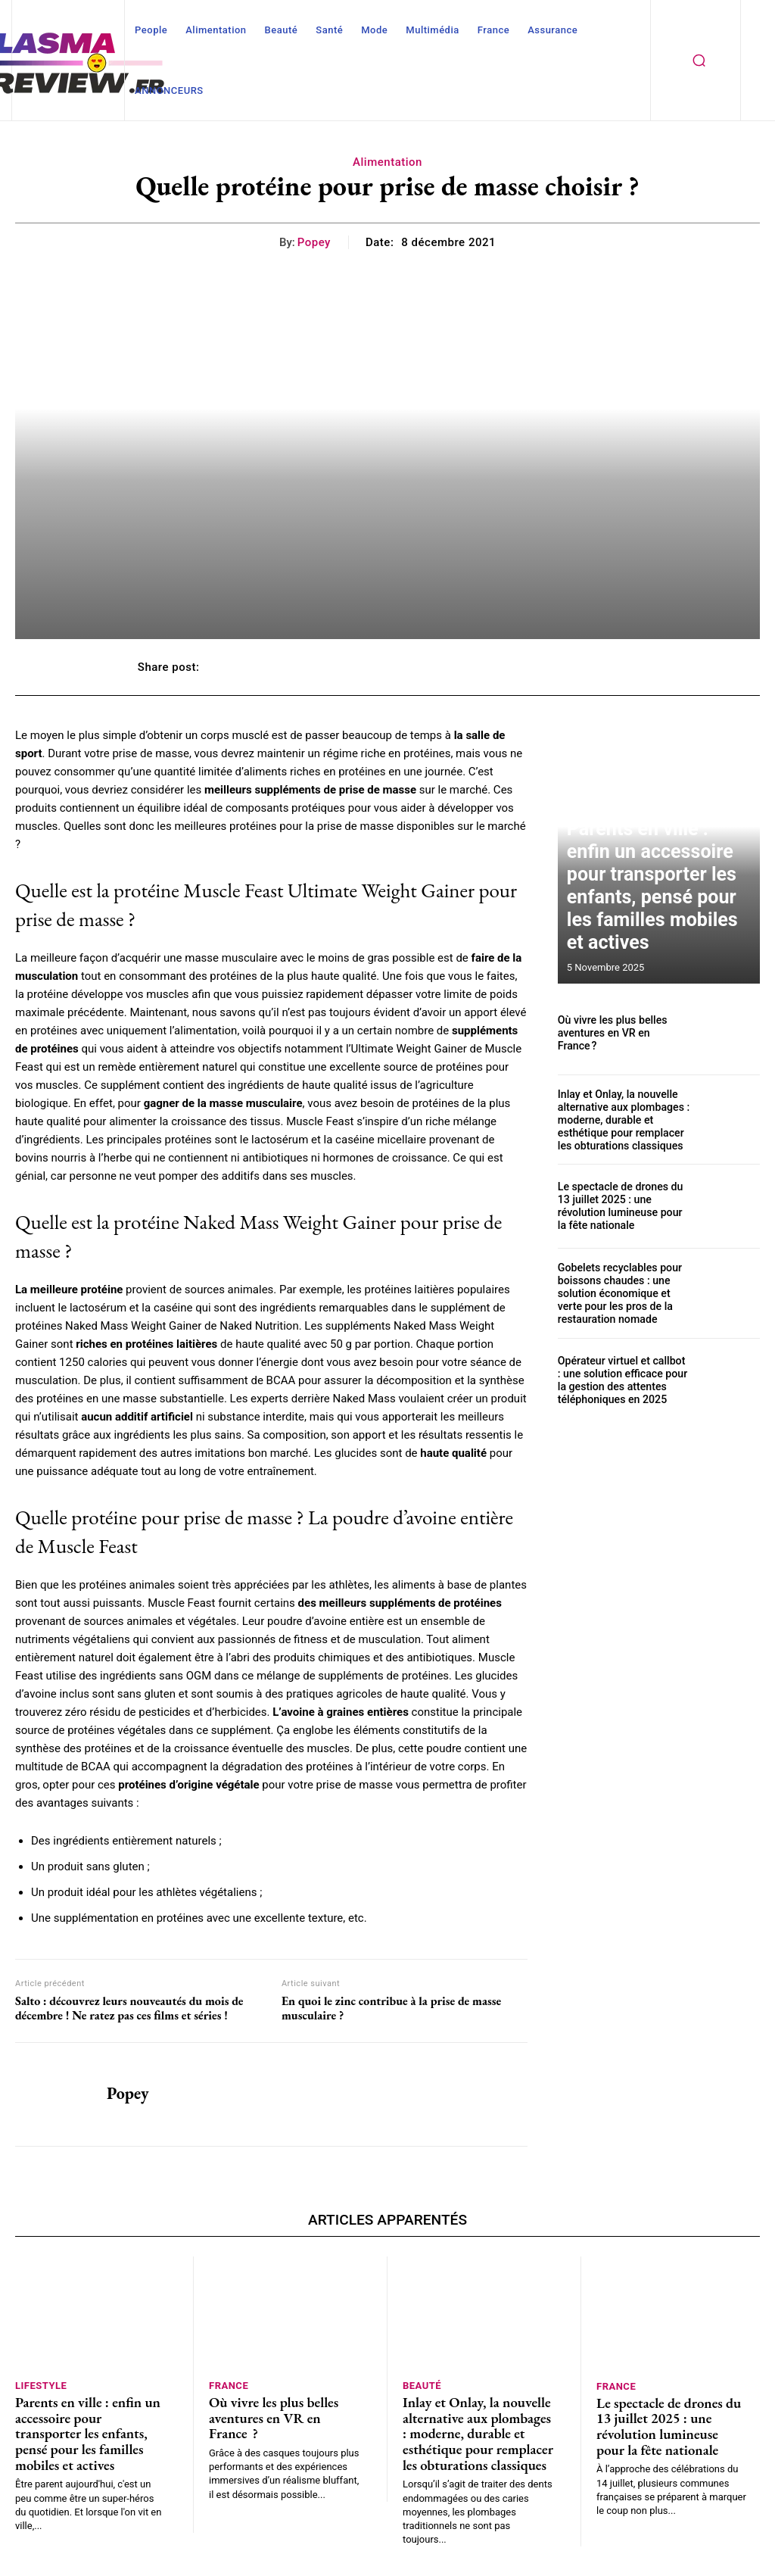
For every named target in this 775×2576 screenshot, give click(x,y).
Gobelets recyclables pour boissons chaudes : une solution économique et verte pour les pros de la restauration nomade (622, 1287)
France (228, 2385)
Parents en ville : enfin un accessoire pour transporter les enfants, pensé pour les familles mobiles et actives (652, 921)
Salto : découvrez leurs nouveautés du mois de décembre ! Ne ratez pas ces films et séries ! (129, 2008)
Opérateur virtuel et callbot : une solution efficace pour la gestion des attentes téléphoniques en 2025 (620, 1372)
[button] (698, 60)
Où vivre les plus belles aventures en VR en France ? (619, 1033)
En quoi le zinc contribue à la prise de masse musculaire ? (391, 2008)
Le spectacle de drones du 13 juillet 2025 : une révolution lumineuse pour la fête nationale (622, 1202)
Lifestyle (41, 2385)
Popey (314, 242)
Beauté (422, 2385)
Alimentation (387, 162)
